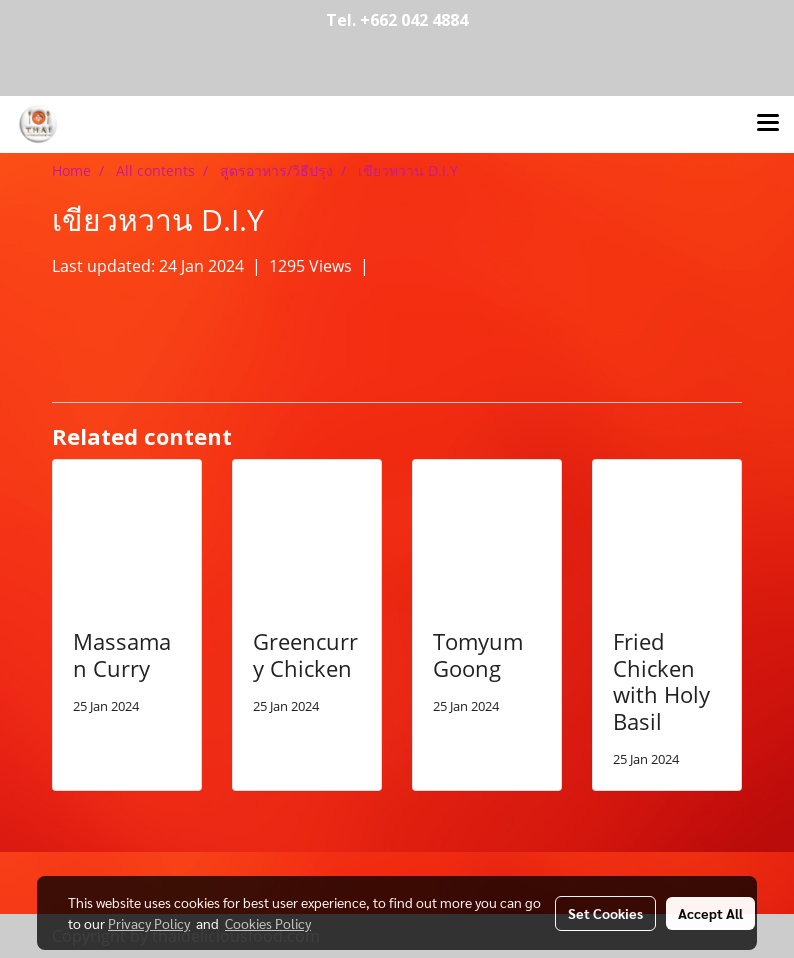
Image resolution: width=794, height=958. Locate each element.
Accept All (710, 913)
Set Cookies (605, 913)
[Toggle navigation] (768, 124)
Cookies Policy (268, 923)
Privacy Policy (149, 923)
